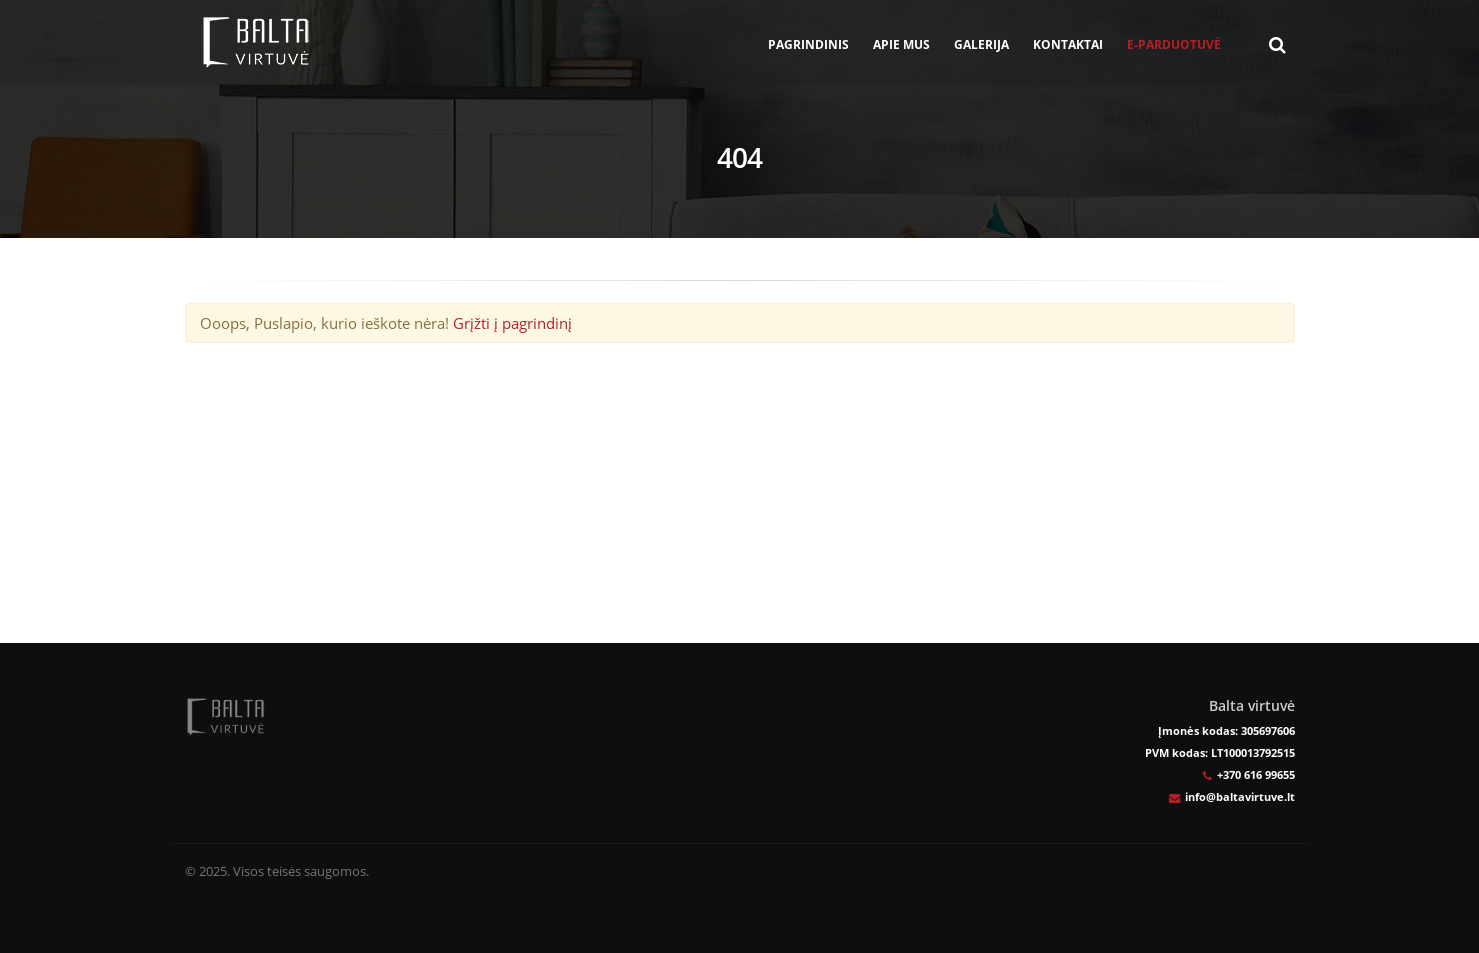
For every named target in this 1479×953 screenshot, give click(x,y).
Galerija (981, 44)
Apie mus (901, 44)
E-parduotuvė (1174, 44)
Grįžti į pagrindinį (512, 323)
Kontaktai (1068, 44)
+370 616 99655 (1256, 774)
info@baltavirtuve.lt (1240, 796)
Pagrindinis (808, 44)
